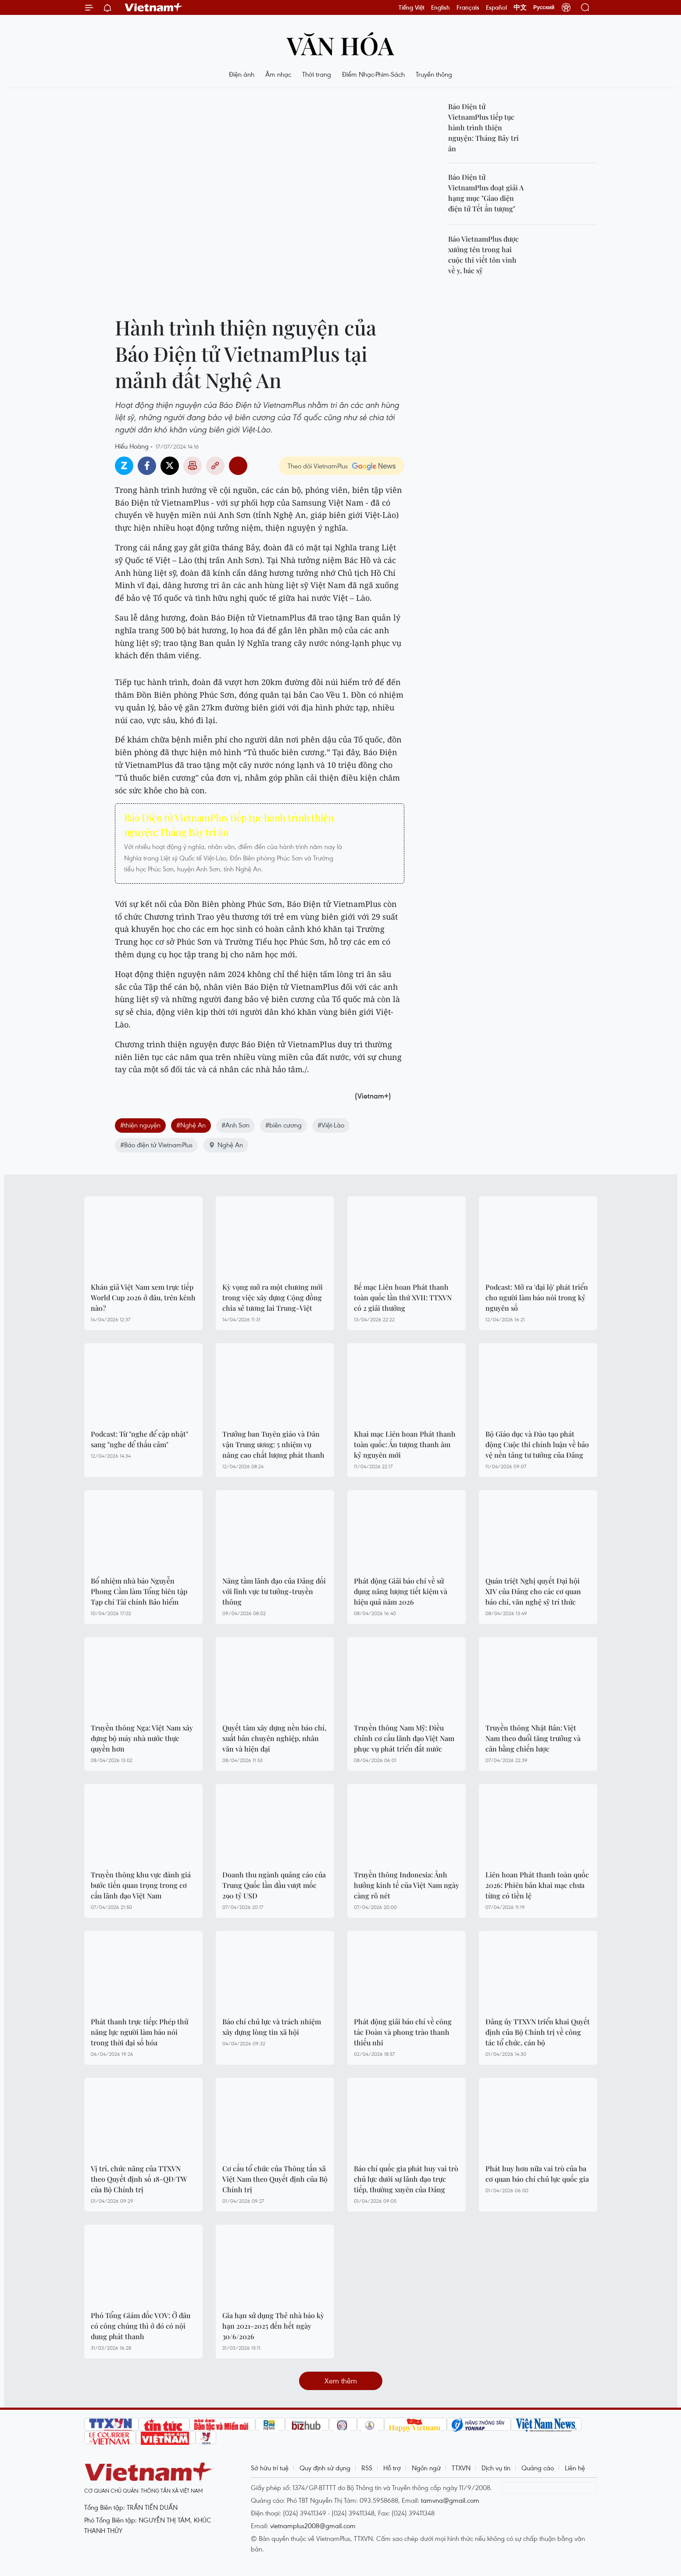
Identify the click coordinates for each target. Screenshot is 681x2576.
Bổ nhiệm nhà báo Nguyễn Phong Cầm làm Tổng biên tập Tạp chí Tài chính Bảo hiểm (139, 1591)
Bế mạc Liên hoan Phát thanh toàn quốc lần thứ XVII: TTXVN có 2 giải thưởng (403, 1297)
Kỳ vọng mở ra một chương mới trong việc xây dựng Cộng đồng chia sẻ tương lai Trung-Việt (272, 1297)
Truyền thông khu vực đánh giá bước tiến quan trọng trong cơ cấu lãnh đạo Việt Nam (141, 1885)
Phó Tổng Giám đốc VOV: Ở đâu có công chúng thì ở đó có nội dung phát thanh (140, 2326)
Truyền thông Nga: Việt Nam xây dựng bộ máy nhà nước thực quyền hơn (142, 1738)
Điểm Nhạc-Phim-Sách (373, 74)
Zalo (124, 466)
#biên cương (283, 1124)
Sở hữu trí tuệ (270, 2467)
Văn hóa (340, 45)
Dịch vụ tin (495, 2467)
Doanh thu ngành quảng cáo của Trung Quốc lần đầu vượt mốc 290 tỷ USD (274, 1885)
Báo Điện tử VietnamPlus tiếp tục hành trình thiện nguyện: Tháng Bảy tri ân (229, 824)
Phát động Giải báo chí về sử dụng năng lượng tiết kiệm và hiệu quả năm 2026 (400, 1591)
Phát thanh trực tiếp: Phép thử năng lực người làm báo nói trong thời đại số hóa (139, 2032)
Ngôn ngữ (426, 2467)
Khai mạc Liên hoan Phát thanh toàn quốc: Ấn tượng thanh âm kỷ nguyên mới (405, 1444)
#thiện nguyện (140, 1124)
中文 (520, 7)
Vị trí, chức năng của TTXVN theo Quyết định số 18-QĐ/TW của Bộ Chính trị (139, 2179)
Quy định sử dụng (324, 2467)
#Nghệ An (191, 1124)
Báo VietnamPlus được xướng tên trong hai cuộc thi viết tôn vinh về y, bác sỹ (483, 254)
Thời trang (316, 74)
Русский (544, 7)
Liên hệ (575, 2467)
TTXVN (461, 2467)
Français (467, 7)
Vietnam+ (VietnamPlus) (154, 7)
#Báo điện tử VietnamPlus (156, 1144)
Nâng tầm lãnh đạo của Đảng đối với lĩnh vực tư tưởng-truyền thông (274, 1591)
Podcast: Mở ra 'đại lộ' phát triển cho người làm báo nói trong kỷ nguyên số (536, 1297)
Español (496, 7)
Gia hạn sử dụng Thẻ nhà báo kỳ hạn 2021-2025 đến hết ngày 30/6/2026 (273, 2326)
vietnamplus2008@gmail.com (313, 2525)
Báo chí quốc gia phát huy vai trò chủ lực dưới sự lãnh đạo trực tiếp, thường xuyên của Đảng (406, 2179)
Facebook (147, 466)
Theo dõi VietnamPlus (318, 465)
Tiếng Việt (411, 7)
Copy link (215, 466)
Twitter (169, 466)
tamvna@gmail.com (450, 2500)
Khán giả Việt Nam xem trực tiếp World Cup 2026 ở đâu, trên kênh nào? (143, 1297)
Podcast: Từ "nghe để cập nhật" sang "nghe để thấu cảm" (139, 1439)
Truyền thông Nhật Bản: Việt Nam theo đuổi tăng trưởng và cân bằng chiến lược (533, 1738)
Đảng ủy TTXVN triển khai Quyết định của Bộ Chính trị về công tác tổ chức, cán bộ (537, 2032)
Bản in (192, 466)
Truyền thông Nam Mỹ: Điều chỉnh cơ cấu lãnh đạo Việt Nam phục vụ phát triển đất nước (404, 1738)
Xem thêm (340, 2381)
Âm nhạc (278, 74)
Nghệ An (225, 1144)
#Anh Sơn (235, 1124)
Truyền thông (434, 74)
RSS (366, 2467)
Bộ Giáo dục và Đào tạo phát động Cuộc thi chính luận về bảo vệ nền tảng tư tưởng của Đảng (537, 1444)
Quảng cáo (537, 2467)
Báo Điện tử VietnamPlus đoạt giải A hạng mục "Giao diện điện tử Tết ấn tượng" (486, 192)
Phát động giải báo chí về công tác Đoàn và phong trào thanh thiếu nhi (403, 2032)
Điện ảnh (241, 74)
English (440, 7)
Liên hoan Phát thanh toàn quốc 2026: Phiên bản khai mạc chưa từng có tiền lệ (537, 1885)
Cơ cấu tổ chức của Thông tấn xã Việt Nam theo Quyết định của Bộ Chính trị (275, 2179)
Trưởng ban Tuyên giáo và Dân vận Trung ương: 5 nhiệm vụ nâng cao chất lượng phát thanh (273, 1444)
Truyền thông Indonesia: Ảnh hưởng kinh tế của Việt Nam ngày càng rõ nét (406, 1885)
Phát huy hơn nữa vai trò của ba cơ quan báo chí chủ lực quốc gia (537, 2174)
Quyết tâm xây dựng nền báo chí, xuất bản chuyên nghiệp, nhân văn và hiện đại (274, 1738)
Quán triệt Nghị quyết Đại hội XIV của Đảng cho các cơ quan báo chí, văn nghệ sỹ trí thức (533, 1591)
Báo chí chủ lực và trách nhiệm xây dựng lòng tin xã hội (271, 2027)
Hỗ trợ (392, 2467)
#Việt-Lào (330, 1124)
